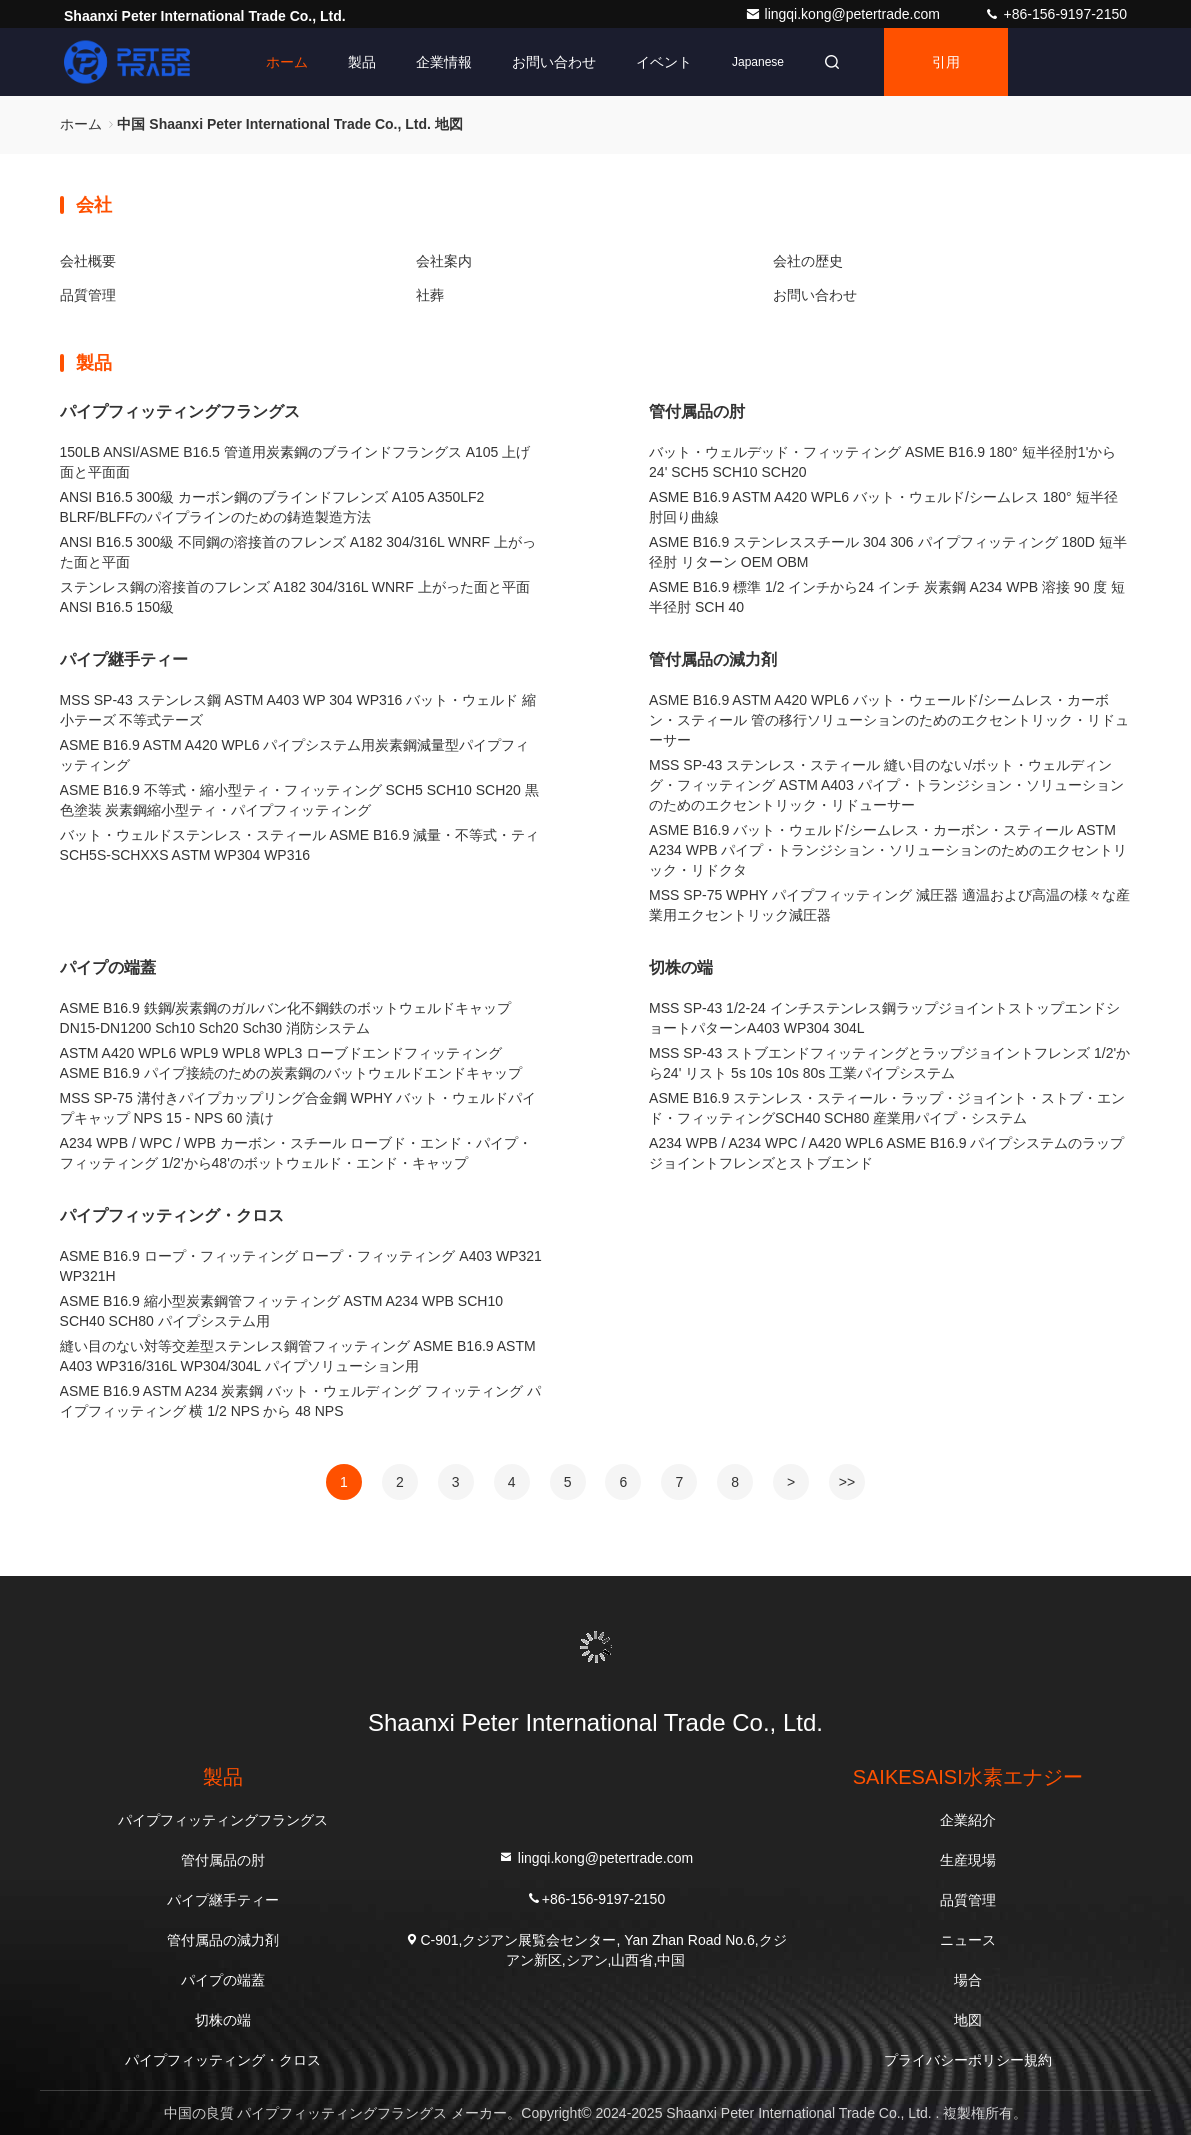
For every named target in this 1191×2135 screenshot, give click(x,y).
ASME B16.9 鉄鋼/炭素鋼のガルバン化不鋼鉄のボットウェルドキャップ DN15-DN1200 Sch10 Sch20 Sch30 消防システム (286, 1018)
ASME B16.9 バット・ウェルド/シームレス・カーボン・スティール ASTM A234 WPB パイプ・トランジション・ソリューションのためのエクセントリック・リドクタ (888, 850)
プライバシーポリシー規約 (968, 2060)
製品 (362, 62)
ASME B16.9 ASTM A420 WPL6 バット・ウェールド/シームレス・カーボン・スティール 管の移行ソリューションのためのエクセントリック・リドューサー (889, 720)
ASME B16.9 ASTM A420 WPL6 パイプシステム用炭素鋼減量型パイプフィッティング (295, 755)
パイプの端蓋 (108, 967)
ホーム (287, 62)
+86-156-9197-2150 (1055, 14)
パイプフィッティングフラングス (180, 411)
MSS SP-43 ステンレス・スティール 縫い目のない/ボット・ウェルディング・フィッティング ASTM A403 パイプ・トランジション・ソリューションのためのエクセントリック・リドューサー (886, 785)
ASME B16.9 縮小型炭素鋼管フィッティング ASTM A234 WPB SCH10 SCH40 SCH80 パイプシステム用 (281, 1311)
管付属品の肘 (697, 411)
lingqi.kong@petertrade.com (844, 14)
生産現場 (968, 1860)
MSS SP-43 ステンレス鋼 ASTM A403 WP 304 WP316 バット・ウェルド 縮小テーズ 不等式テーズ (298, 710)
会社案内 (444, 261)
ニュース (968, 1940)
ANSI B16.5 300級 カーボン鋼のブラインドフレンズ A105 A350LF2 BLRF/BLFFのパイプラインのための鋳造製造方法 (272, 507)
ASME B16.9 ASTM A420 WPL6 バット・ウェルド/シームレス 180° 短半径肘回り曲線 (883, 507)
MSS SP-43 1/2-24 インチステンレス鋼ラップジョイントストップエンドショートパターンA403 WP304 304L (884, 1018)
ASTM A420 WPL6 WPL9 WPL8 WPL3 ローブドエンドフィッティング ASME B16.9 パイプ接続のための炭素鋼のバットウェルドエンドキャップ (291, 1063)
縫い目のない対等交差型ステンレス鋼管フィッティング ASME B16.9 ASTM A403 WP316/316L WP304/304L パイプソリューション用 (298, 1356)
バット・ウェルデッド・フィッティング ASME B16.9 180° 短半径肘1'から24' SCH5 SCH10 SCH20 (882, 462)
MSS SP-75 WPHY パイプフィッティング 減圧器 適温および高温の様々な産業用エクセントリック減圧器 (889, 905)
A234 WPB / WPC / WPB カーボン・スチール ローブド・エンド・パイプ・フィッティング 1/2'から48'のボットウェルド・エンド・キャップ (296, 1153)
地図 (968, 2020)
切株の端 (681, 967)
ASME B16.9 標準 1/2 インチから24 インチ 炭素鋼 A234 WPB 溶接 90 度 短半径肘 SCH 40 (887, 597)
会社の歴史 (808, 261)
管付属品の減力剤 (713, 659)
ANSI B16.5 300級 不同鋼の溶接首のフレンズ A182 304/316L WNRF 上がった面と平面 (298, 552)
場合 (968, 1980)
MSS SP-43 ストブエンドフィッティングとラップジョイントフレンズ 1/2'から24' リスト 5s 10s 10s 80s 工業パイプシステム (889, 1063)
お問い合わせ (554, 62)
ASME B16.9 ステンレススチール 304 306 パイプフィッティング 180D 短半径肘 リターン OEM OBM (888, 552)
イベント (664, 62)
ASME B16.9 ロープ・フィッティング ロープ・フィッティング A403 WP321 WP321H (301, 1266)
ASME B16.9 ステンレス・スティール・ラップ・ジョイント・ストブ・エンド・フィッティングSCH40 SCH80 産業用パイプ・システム (887, 1108)
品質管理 (88, 295)
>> (847, 1482)
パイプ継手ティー (124, 659)
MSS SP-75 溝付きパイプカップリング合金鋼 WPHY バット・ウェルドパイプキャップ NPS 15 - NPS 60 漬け (298, 1108)
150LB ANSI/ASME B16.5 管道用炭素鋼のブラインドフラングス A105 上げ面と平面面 (295, 462)
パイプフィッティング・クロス (172, 1215)
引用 (946, 62)
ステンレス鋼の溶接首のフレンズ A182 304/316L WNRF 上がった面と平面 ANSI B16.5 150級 (295, 597)
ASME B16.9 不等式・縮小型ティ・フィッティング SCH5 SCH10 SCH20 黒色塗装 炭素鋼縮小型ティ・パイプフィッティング (299, 800)
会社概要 (88, 261)
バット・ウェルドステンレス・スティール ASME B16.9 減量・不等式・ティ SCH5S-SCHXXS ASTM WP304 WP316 (300, 845)
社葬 (430, 295)
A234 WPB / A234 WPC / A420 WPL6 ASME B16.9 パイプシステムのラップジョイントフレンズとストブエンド (886, 1153)
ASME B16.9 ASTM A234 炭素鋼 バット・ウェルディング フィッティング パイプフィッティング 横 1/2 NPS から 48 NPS (301, 1401)
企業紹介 (968, 1820)
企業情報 (444, 62)
